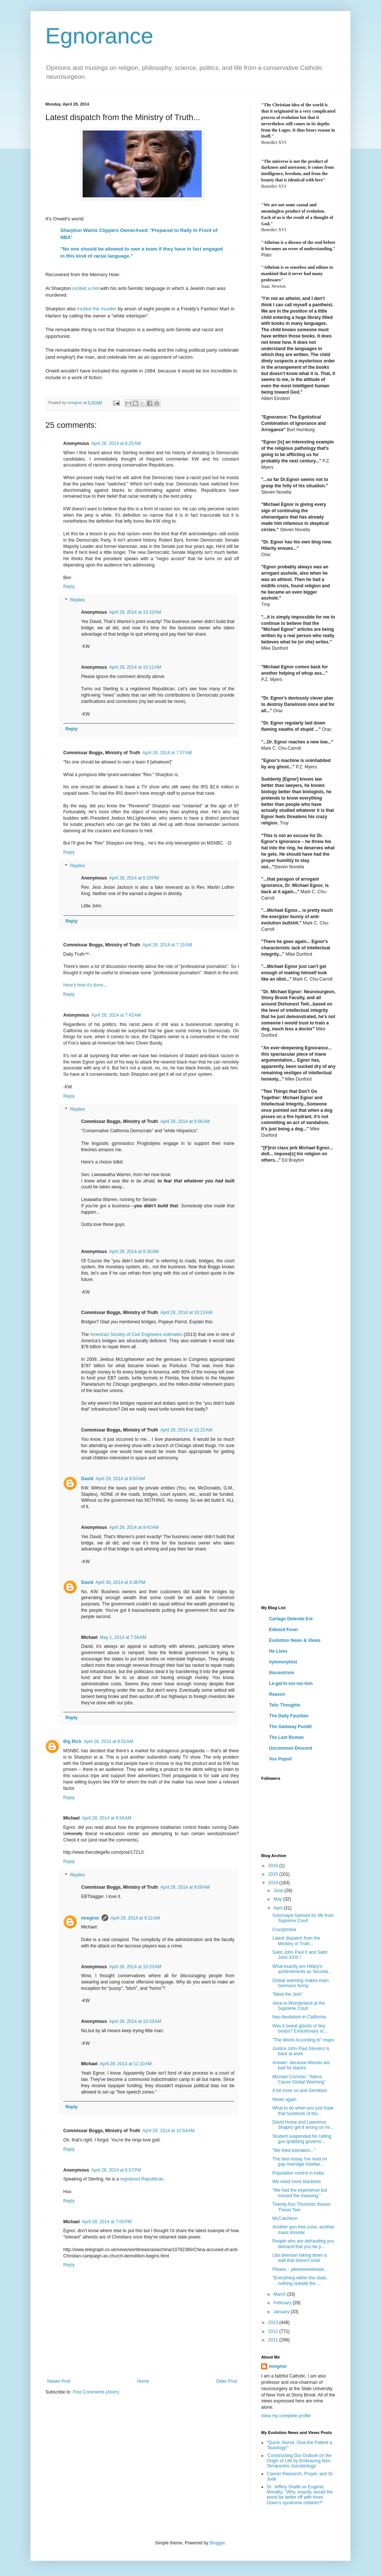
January (282, 2311)
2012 (273, 2331)
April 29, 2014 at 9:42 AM (134, 1527)
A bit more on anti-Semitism (299, 2090)
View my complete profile (286, 2415)
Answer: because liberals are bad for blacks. (301, 2065)
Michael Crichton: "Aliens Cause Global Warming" (299, 2079)
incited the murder (96, 308)
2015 (273, 1874)
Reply (69, 586)
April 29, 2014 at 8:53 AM (120, 1478)
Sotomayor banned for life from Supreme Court (303, 1918)
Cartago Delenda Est (291, 1618)
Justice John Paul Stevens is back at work (300, 2051)
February (282, 2302)
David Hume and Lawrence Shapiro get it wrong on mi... (302, 2125)
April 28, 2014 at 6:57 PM (116, 2170)
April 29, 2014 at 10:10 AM (135, 612)
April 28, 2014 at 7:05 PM (107, 2221)
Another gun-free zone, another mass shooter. (303, 2229)
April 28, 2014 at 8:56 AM (106, 1818)
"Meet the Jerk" (287, 1994)
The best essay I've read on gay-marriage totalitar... (299, 2161)
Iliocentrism (281, 1672)
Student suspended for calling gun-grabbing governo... (301, 2139)
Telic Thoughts (284, 1705)
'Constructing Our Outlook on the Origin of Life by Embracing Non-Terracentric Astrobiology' (299, 2461)
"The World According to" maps (303, 2040)
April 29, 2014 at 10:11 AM (135, 667)
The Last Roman (286, 1737)
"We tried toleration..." (294, 2150)
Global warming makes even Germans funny (300, 1983)
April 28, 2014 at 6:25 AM (116, 443)
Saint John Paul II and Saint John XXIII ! (299, 1955)
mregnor (90, 1918)
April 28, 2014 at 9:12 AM (135, 1918)
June (278, 1890)
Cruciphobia (284, 1929)
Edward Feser (283, 1629)
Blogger (217, 2543)
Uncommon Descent (290, 1748)
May (278, 1899)
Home (143, 2381)
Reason (277, 1694)
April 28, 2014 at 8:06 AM (185, 1121)
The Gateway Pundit (290, 1726)
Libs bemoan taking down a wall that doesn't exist (299, 2258)
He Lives (278, 1651)
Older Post (226, 2381)
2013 (273, 2322)
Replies (77, 600)
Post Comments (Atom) (96, 2392)
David (87, 1478)
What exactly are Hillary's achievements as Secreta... (302, 1969)
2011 (273, 2340)
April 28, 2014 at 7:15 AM (167, 945)
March (280, 2294)
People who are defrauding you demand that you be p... (303, 2243)
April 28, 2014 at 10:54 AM (169, 2130)
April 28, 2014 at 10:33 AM (135, 2021)
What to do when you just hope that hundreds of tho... (303, 2110)
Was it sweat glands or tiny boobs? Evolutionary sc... (300, 2028)
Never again (284, 2099)
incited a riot (86, 288)
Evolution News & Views (294, 1640)
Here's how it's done (83, 985)
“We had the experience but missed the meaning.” (299, 2193)
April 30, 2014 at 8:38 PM (120, 1582)
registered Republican (142, 2179)
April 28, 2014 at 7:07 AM (167, 752)
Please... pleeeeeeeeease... (300, 2269)
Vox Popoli (280, 1759)
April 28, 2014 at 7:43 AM (116, 1015)
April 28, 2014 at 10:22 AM (186, 1430)
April (278, 1908)
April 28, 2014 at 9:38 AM (134, 1251)
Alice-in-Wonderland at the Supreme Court (298, 2006)
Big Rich (72, 1741)
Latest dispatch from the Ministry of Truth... (296, 1941)
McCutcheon (284, 2218)
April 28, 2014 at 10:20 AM (135, 1966)
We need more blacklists (296, 2181)
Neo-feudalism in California (299, 2017)
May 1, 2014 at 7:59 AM (123, 1637)
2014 (273, 1882)
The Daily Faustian (288, 1715)
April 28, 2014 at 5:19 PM (134, 878)
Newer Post (58, 2381)
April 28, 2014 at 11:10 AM (126, 2063)
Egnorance (99, 35)
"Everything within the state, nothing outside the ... (299, 2280)
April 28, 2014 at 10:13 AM (186, 1312)
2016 (273, 1865)
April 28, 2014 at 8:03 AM (108, 1741)
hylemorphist (283, 1662)
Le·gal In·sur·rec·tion (291, 1683)
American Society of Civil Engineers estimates (136, 1334)
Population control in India (298, 2173)
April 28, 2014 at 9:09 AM (185, 1887)
